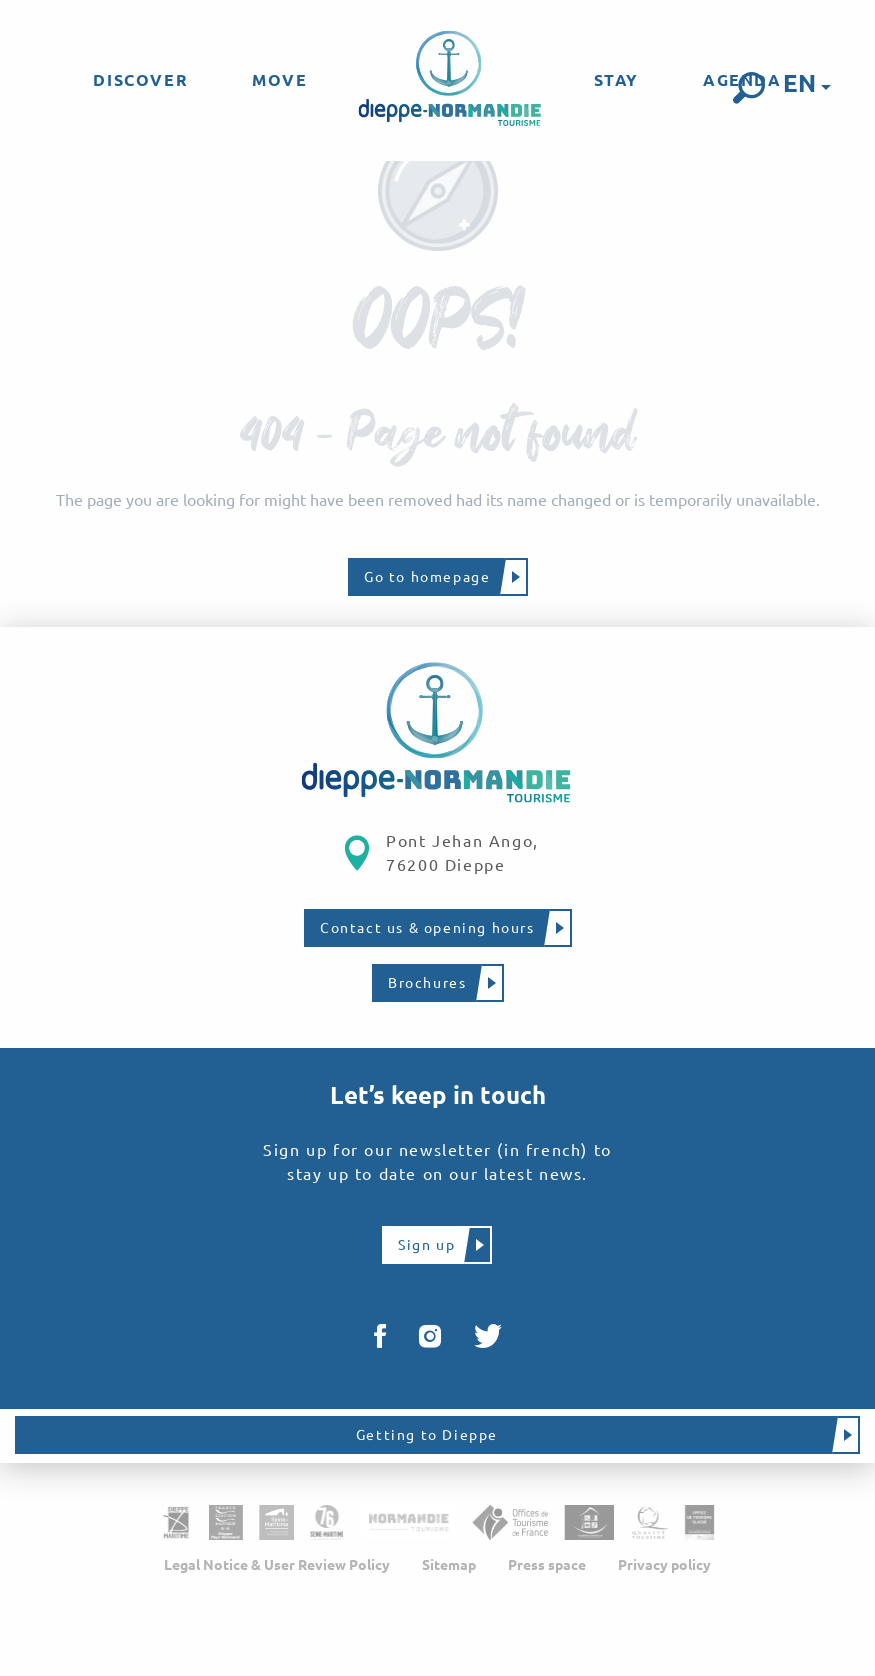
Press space (547, 1565)
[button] (749, 88)
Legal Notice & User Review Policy (277, 1565)
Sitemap (449, 1565)
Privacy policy (664, 1565)
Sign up (426, 1245)
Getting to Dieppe (427, 1435)
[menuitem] (140, 80)
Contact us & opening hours (427, 928)
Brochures (427, 983)
